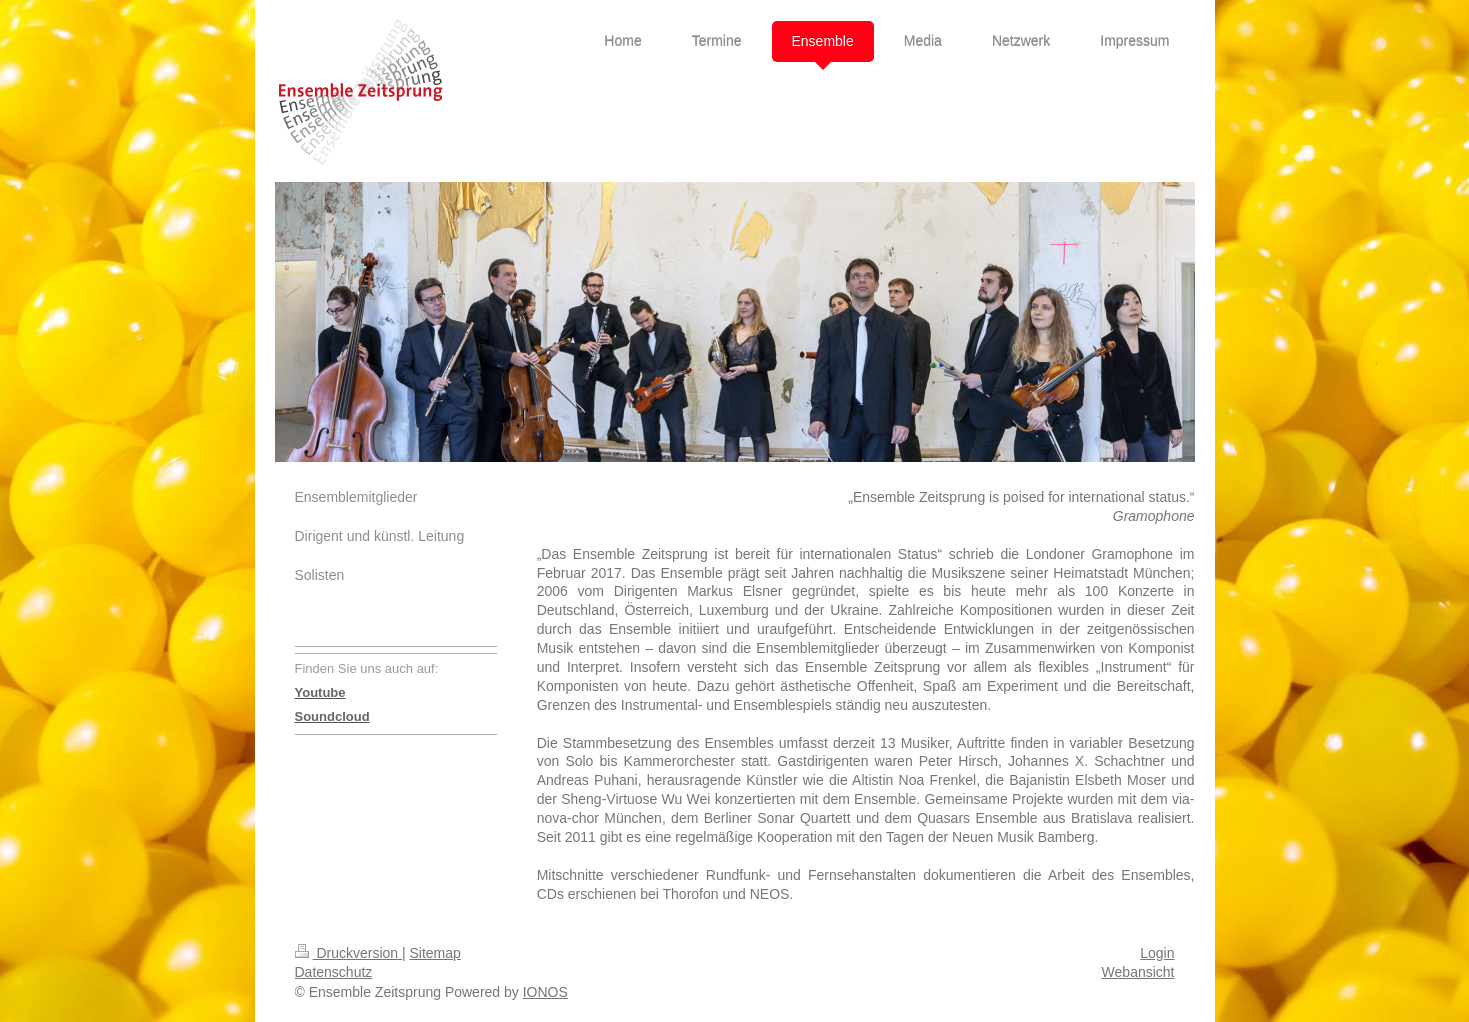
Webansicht (1138, 972)
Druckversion (348, 953)
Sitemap (435, 953)
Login (1157, 953)
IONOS (545, 992)
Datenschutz (334, 972)
